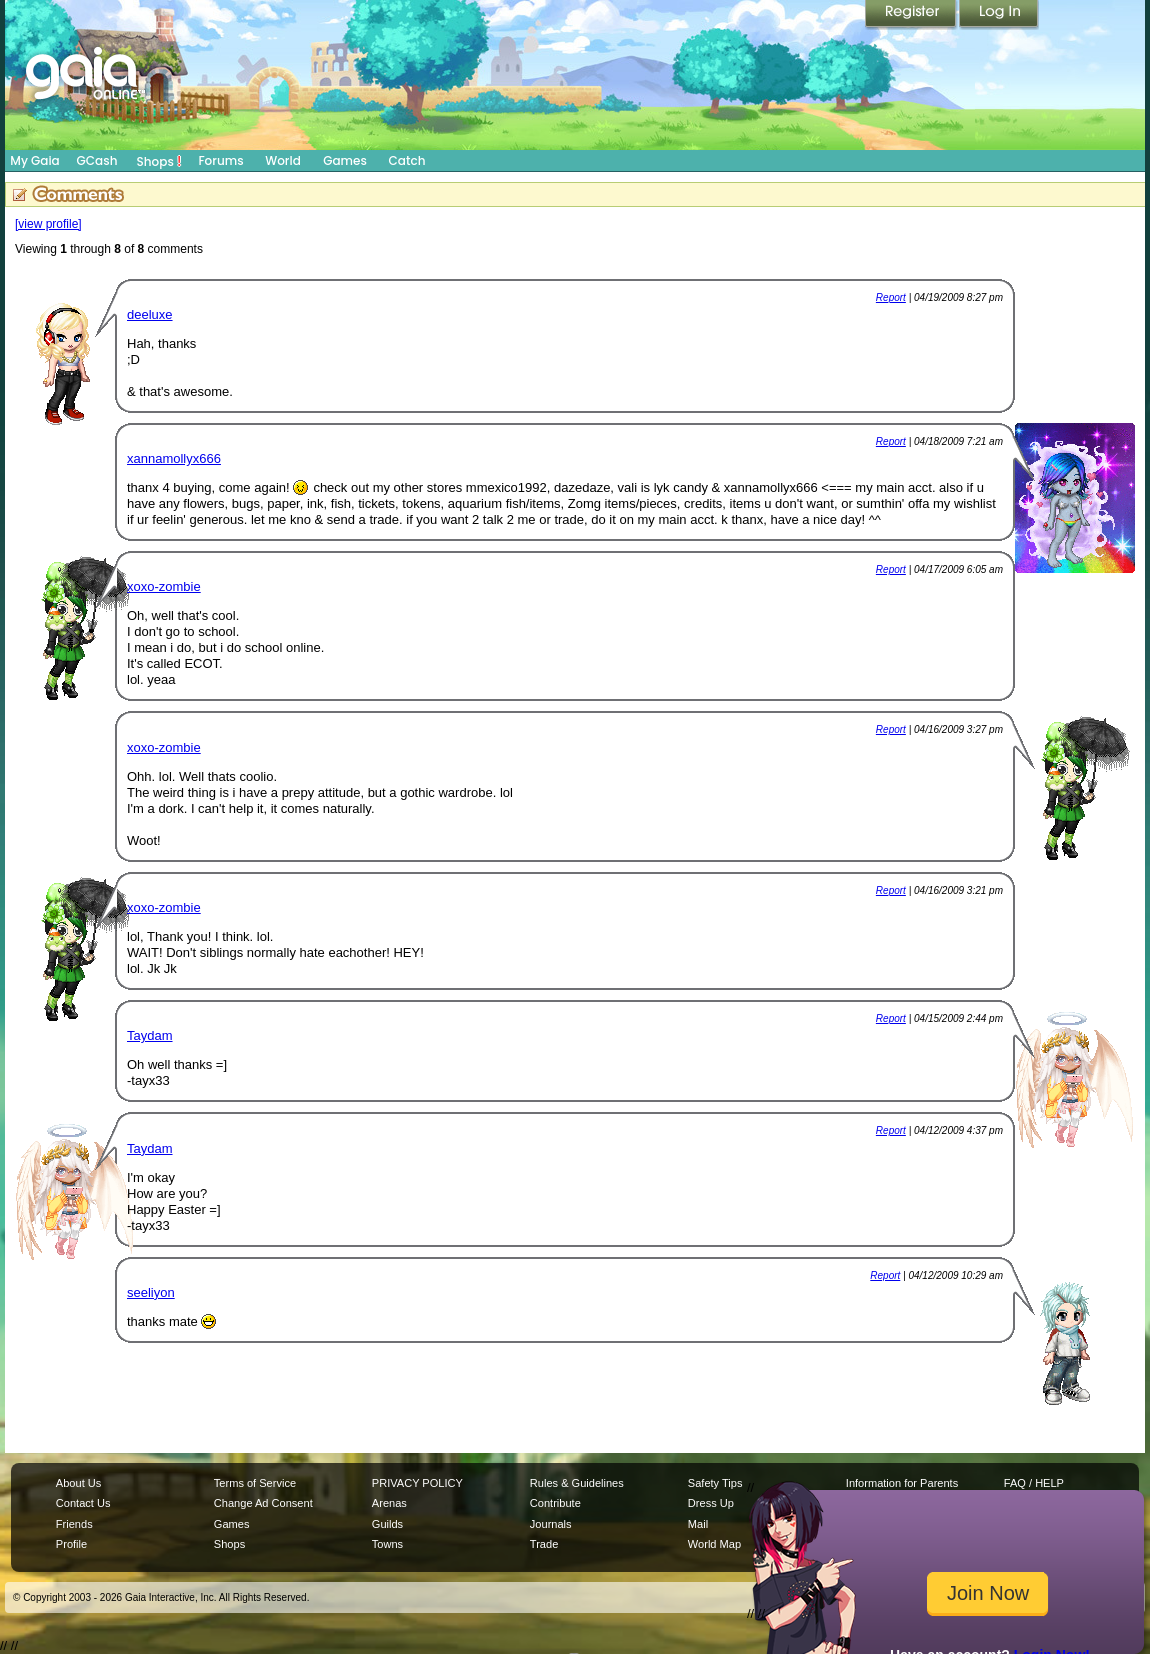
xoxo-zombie (164, 586)
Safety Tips (715, 1483)
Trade (544, 1544)
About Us (78, 1483)
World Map (714, 1544)
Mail (698, 1524)
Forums (220, 160)
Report (891, 297)
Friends (74, 1524)
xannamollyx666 (174, 458)
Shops (159, 161)
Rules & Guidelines (577, 1483)
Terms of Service (255, 1483)
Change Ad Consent (263, 1503)
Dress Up (711, 1503)
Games (345, 160)
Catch (407, 160)
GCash (97, 160)
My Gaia (34, 160)
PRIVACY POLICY (417, 1483)
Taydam (150, 1035)
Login (999, 15)
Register (912, 15)
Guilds (387, 1524)
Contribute (555, 1503)
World (283, 160)
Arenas (389, 1503)
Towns (387, 1544)
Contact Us (83, 1503)
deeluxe (150, 314)
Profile (71, 1544)
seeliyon (151, 1292)
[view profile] (48, 224)
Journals (551, 1524)
